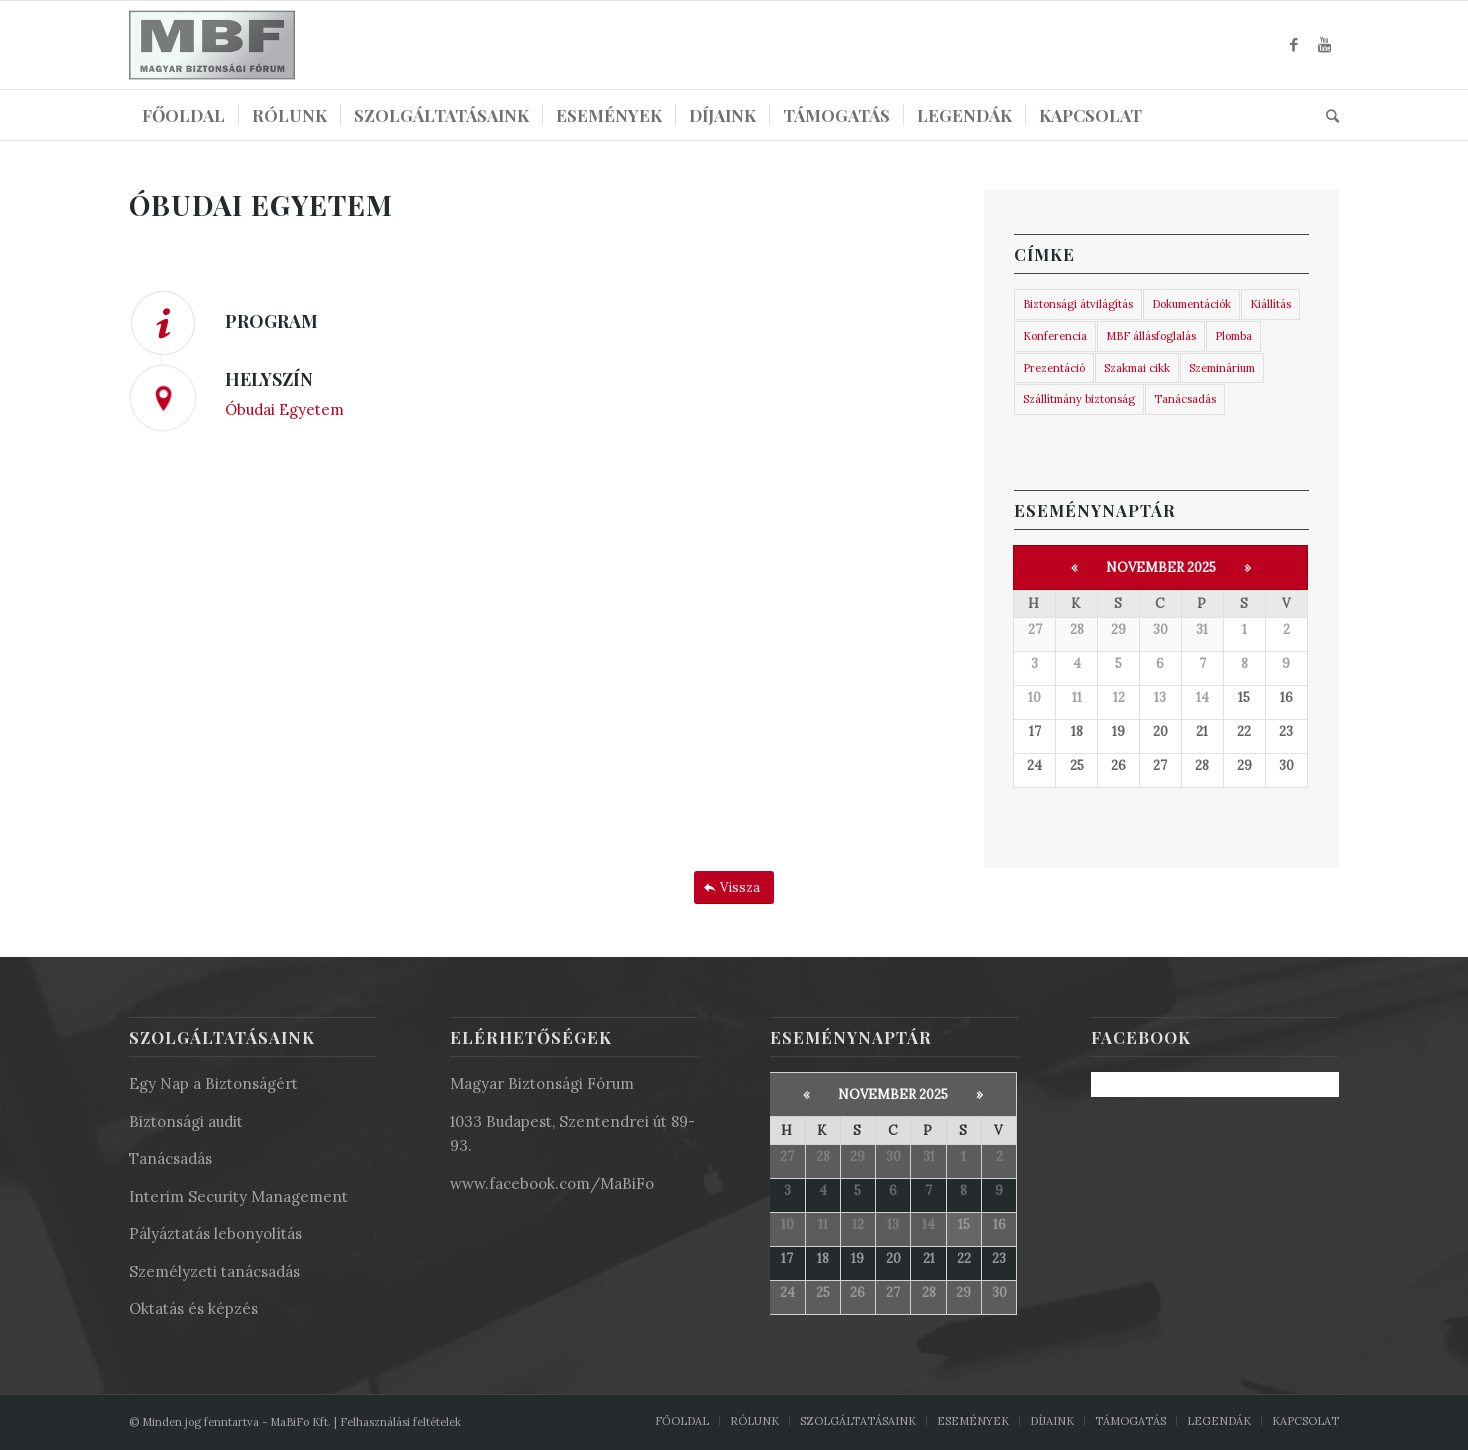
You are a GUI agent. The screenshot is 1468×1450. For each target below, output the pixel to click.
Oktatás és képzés (193, 1308)
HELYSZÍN (269, 379)
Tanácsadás (1185, 399)
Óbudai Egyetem (284, 409)
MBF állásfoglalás (1151, 336)
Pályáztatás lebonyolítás (215, 1233)
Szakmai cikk (1137, 368)
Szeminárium (1222, 368)
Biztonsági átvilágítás (1078, 304)
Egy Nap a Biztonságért (213, 1083)
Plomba (1233, 336)
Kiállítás (1270, 304)
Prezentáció (1054, 368)
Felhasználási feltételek (400, 1422)
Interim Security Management (238, 1196)
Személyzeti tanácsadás (214, 1271)
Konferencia (1055, 336)
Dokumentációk (1191, 304)
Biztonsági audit (186, 1121)
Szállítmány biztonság (1079, 399)
